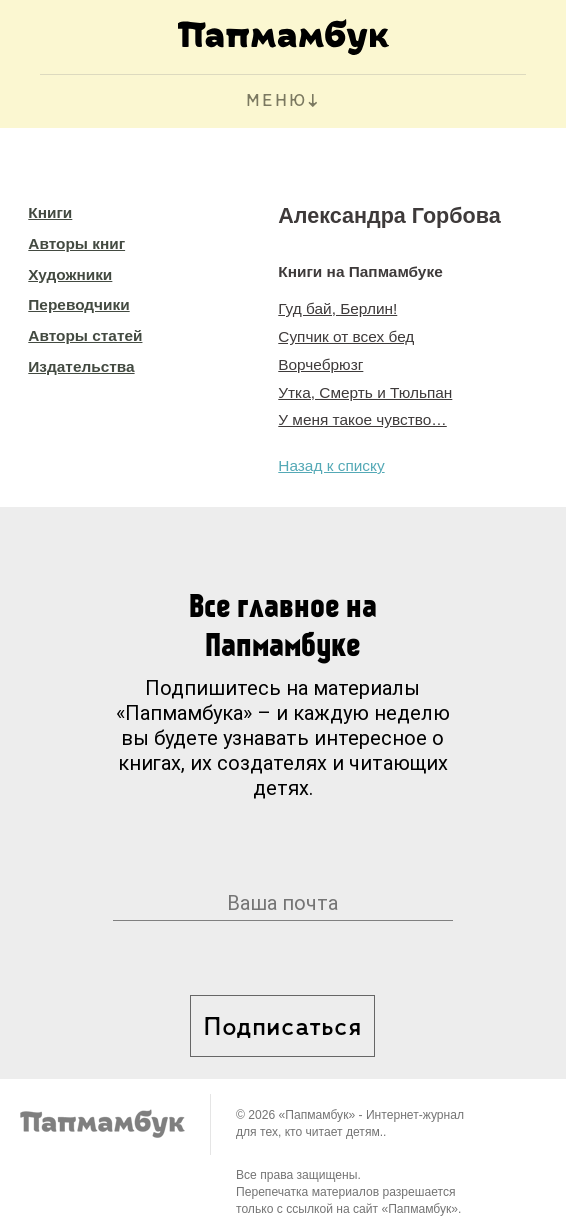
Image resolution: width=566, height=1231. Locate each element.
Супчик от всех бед (346, 336)
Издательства (81, 366)
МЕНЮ (276, 101)
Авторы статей (85, 335)
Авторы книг (76, 243)
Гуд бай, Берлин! (337, 308)
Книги (50, 212)
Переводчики (78, 304)
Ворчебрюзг (320, 364)
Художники (70, 274)
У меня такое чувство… (362, 419)
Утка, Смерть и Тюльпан (365, 392)
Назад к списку (331, 465)
